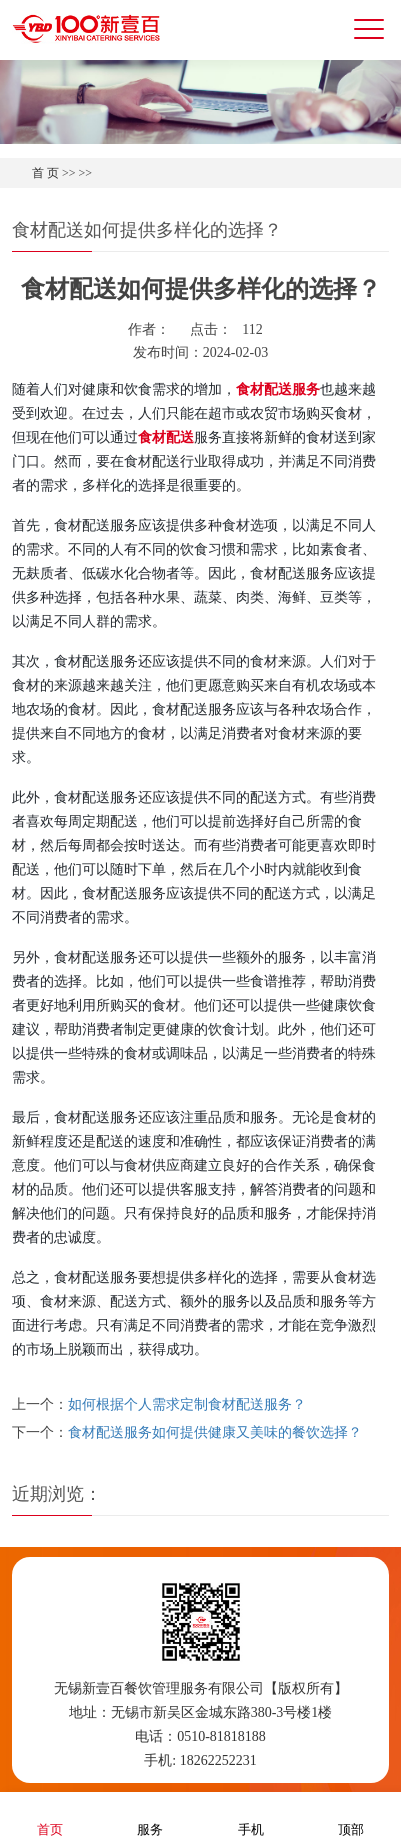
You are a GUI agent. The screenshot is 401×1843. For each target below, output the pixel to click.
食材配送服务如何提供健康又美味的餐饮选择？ (215, 1432)
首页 (50, 1816)
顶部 (351, 1816)
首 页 (45, 173)
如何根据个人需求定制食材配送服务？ (187, 1404)
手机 (251, 1816)
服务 (150, 1816)
